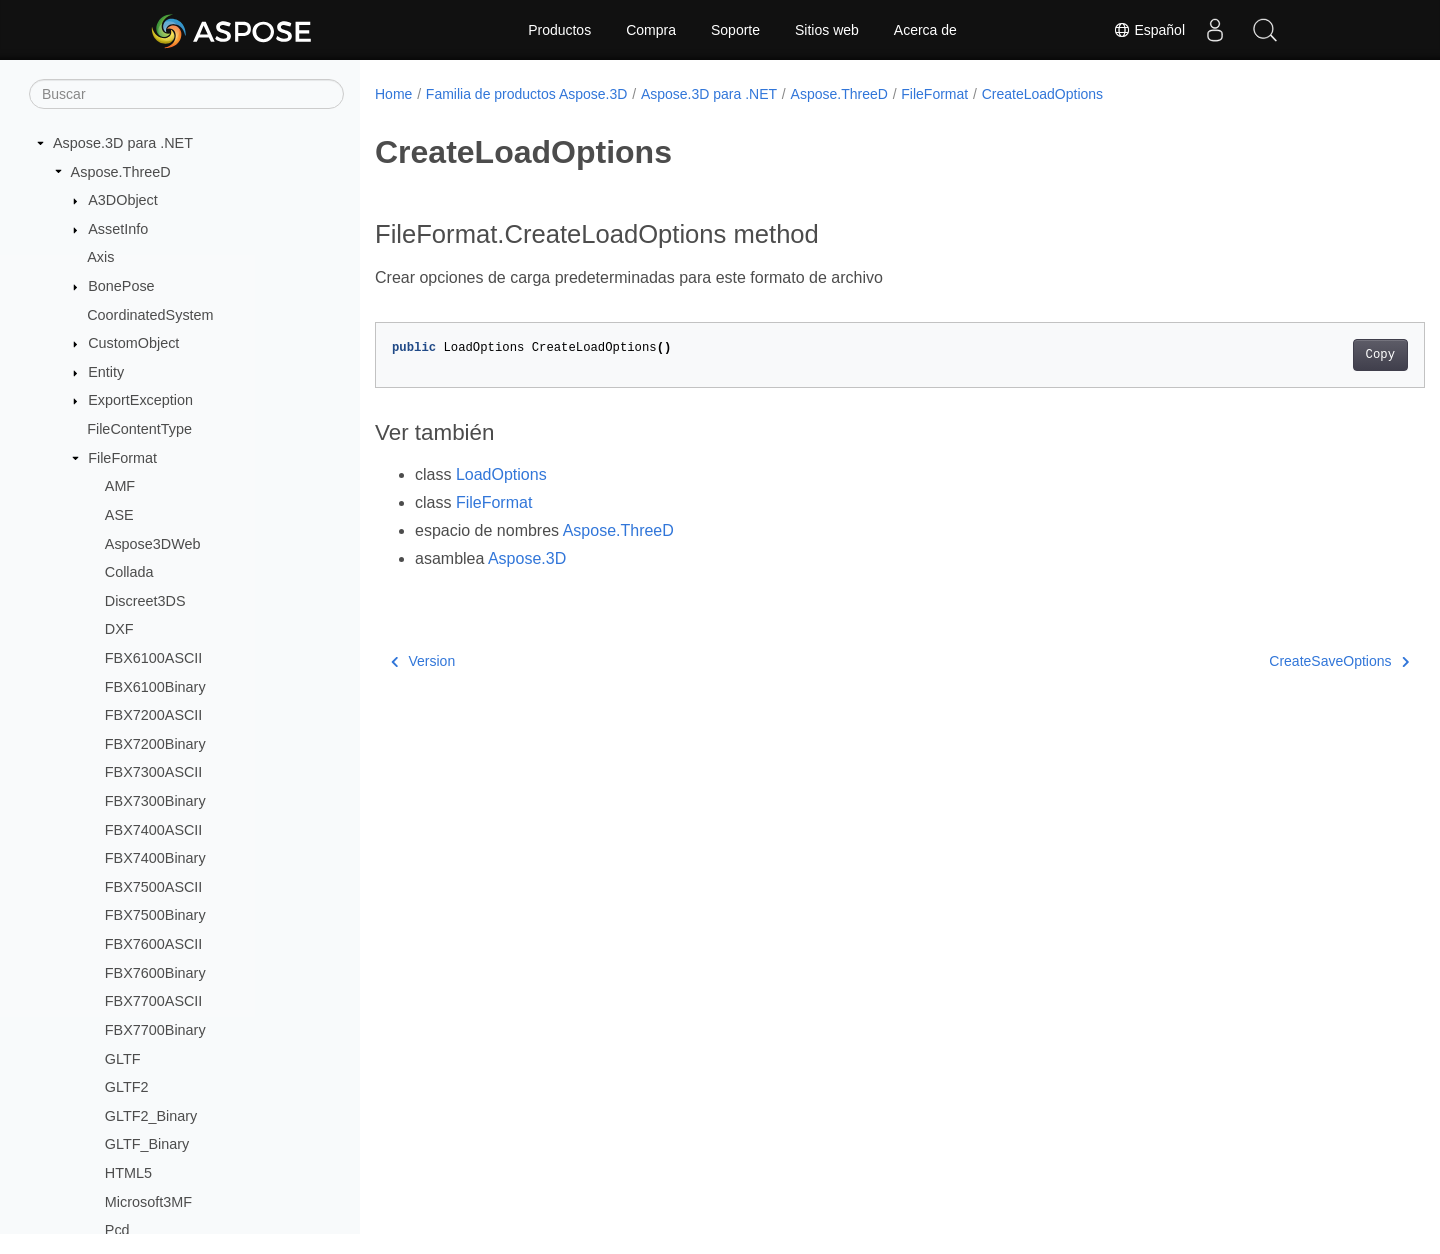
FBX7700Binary (155, 1030)
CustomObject (133, 343)
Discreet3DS (145, 601)
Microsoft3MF (148, 1202)
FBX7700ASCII (154, 1001)
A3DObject (123, 200)
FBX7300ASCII (154, 772)
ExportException (140, 400)
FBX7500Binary (155, 915)
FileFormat (122, 458)
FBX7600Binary (155, 973)
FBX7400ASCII (154, 830)
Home (393, 94)
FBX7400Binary (155, 858)
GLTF (123, 1059)
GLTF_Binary (147, 1144)
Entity (106, 372)
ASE (119, 515)
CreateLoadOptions (1042, 94)
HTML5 (128, 1173)
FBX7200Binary (155, 744)
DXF (119, 629)
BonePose (121, 286)
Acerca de (925, 30)
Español (1149, 30)
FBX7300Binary (155, 801)
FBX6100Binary (155, 687)
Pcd (117, 1230)
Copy (1307, 355)
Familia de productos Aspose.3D (527, 94)
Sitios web (827, 30)
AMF (120, 486)
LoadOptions (501, 474)
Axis (100, 257)
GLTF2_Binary (151, 1116)
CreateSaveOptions (1267, 661)
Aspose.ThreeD (121, 172)
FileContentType (139, 429)
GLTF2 (127, 1087)
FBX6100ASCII (154, 658)
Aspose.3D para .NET (123, 143)
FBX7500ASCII (154, 887)
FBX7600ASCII (154, 944)
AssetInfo (118, 229)
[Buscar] (186, 94)
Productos (559, 30)
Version (423, 661)
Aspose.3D (527, 558)
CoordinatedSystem (150, 315)
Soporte (735, 30)
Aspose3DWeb (153, 544)
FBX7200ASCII (154, 715)
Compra (651, 30)
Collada (129, 572)
